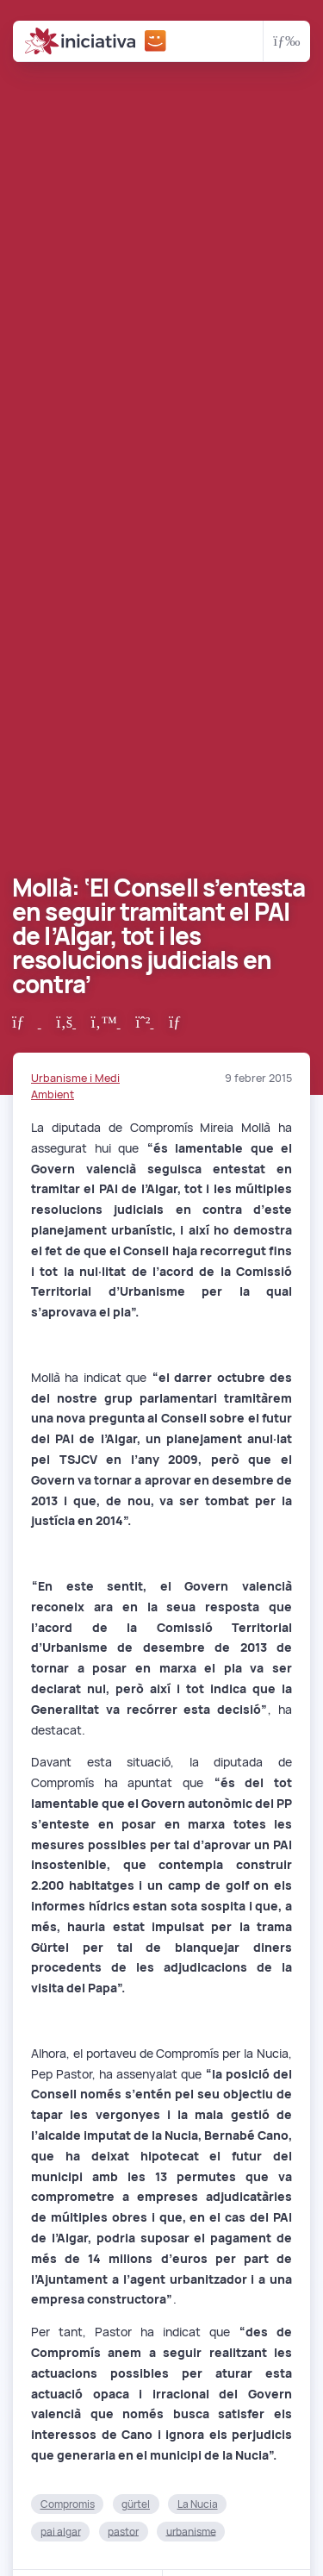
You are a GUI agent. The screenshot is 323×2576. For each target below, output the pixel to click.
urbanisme (191, 2531)
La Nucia (197, 2504)
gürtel (135, 2504)
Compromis (67, 2504)
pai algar (60, 2531)
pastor (123, 2531)
